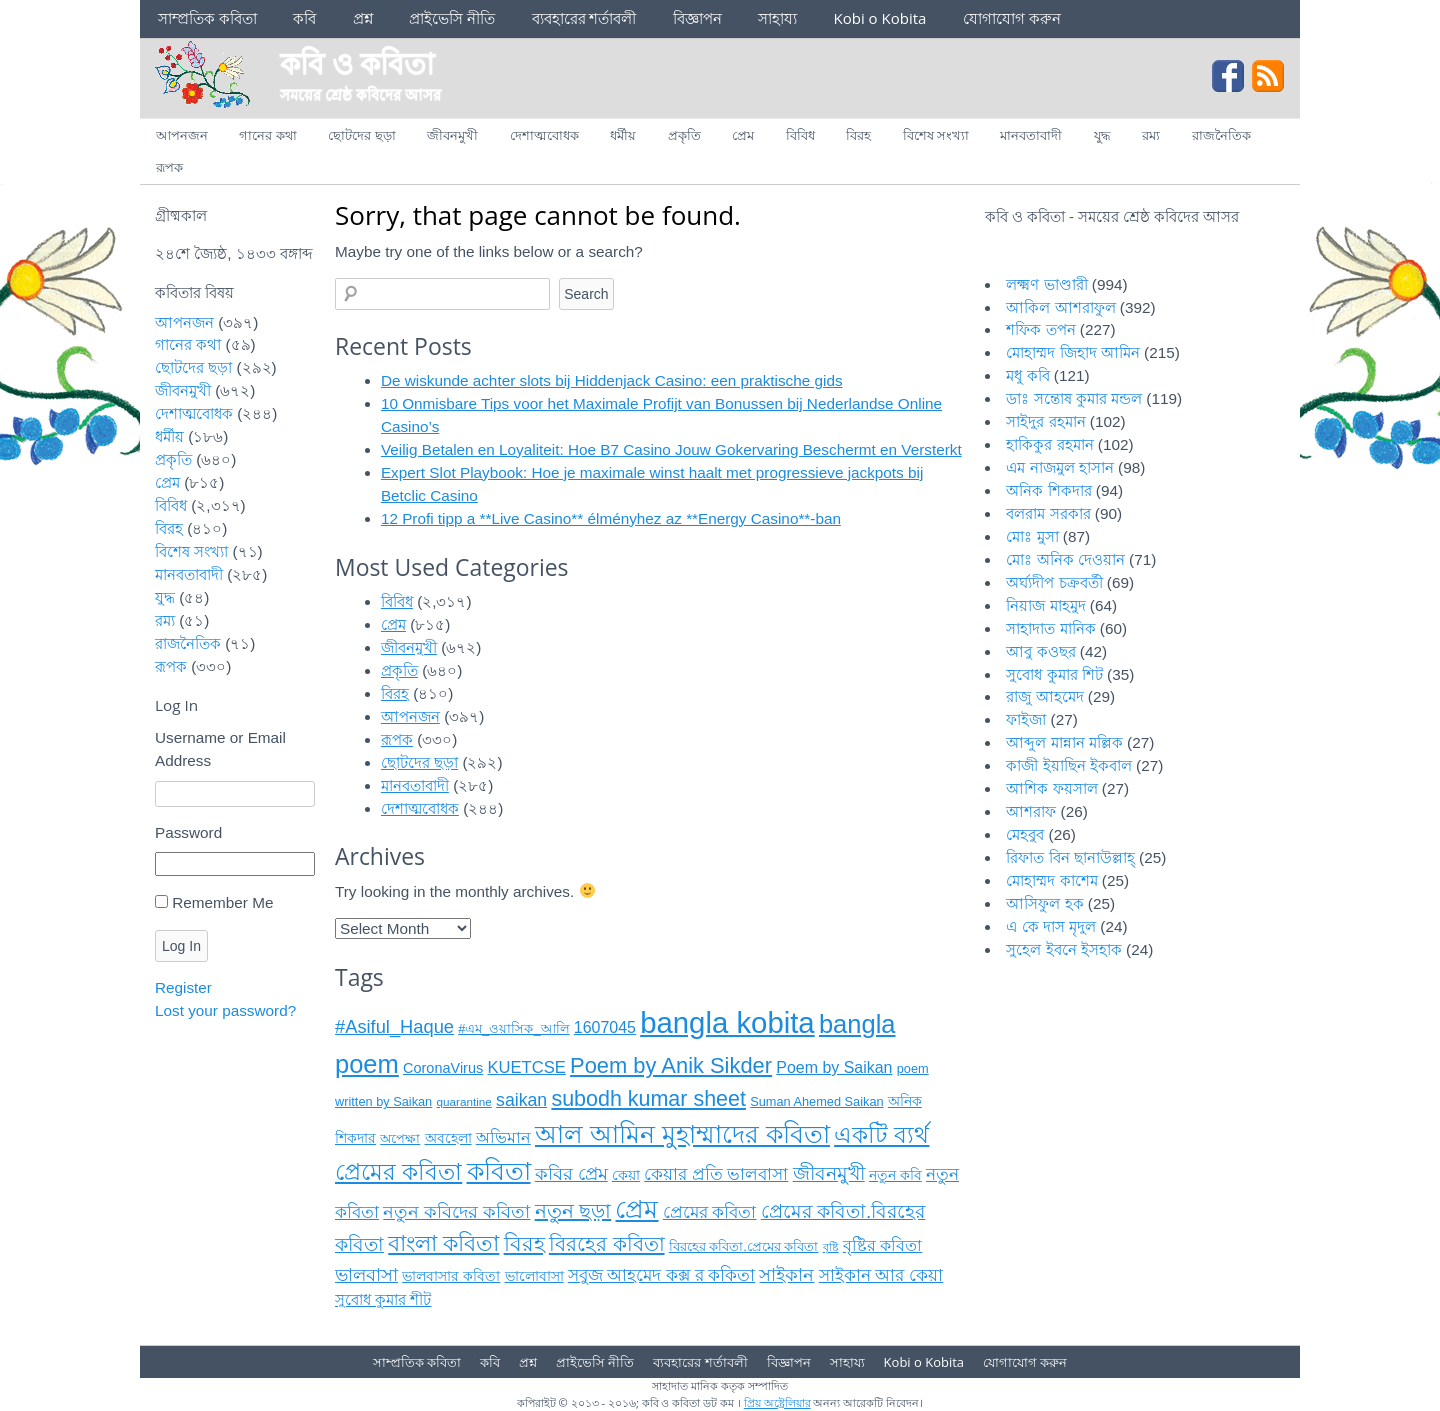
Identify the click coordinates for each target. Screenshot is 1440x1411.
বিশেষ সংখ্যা (936, 135)
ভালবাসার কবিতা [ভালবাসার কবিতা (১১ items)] (451, 1276)
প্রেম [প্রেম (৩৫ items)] (636, 1209)
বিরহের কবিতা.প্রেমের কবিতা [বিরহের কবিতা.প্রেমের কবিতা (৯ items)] (744, 1246)
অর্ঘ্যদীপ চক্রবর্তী (1054, 582)
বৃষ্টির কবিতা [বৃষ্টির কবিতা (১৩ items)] (882, 1245)
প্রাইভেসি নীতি (452, 18)
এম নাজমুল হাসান (1060, 467)
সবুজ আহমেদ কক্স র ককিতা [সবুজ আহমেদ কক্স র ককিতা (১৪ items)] (661, 1275)
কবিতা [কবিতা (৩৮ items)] (499, 1171)
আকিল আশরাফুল (1060, 307)
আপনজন (182, 135)
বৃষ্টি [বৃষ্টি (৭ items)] (831, 1247)
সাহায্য (777, 18)
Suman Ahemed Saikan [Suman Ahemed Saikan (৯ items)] (816, 1101)
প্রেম (743, 135)
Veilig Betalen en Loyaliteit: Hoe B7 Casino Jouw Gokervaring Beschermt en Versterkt (671, 449)
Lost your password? (225, 1010)
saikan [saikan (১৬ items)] (521, 1100)
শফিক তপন (1040, 329)
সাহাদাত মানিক (1050, 628)
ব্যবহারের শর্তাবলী (584, 18)
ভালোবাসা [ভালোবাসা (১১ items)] (534, 1276)
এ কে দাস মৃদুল (1051, 926)
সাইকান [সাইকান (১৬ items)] (786, 1275)
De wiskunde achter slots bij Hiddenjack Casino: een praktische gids (612, 380)
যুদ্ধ (1102, 135)
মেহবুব (1025, 834)
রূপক (169, 167)
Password (188, 832)
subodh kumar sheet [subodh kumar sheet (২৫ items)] (648, 1099)
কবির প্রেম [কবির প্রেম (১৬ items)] (571, 1174)
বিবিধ (800, 135)
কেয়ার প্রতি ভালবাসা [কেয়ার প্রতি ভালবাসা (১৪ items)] (716, 1174)
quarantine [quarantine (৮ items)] (463, 1101)
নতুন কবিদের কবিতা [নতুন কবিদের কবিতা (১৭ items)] (456, 1211)
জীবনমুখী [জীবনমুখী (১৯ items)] (829, 1173)
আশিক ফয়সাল (1051, 788)
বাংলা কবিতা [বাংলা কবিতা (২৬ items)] (443, 1243)
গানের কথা (267, 135)
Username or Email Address (220, 749)
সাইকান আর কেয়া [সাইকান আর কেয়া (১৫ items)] (881, 1275)
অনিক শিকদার (1048, 490)
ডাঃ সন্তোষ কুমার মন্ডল (1074, 398)
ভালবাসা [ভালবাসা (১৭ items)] (366, 1274)
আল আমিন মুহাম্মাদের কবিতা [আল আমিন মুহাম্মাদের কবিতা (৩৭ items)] (682, 1134)
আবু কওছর (1040, 651)
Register (183, 987)
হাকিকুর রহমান (1049, 444)
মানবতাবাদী (1031, 135)
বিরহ (858, 135)
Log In (181, 946)
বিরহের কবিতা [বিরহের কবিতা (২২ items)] (607, 1244)
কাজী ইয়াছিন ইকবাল (1069, 765)
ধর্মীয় (623, 135)
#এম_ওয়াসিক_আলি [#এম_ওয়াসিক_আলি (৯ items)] (513, 1028)
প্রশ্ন (363, 18)
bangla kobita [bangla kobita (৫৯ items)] (727, 1022)
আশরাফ (1031, 811)
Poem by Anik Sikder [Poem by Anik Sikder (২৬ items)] (671, 1065)
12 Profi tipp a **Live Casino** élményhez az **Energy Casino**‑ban (611, 518)
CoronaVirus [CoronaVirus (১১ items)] (443, 1068)
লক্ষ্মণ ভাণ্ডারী (1046, 284)
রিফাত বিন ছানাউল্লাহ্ (1070, 857)
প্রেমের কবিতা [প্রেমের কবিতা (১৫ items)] (710, 1212)
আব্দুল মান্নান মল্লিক (1064, 742)
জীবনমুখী (452, 135)
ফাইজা (1026, 719)
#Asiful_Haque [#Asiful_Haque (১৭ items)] (394, 1026)
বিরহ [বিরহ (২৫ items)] (524, 1244)
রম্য (1151, 135)
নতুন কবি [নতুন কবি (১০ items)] (895, 1175)
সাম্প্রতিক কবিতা (207, 18)
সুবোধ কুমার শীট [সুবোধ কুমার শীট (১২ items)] (383, 1299)
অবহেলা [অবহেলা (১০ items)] (448, 1138)
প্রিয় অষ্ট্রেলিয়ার (777, 1402)
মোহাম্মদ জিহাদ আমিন (1073, 352)
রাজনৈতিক (1221, 135)
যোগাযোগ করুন (1012, 18)
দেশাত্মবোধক (544, 135)
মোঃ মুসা (1032, 536)
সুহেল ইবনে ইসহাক (1064, 949)
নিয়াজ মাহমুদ (1045, 605)
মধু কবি (1027, 375)
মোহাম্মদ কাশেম (1051, 880)
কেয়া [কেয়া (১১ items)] (626, 1175)
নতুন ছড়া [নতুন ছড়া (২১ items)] (573, 1211)
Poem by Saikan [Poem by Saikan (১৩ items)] (834, 1067)
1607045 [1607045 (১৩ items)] (605, 1027)
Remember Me (222, 902)
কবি (304, 18)
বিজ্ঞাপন (697, 18)
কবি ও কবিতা (357, 62)
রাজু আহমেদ (1044, 696)
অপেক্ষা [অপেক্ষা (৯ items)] (400, 1138)
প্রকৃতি (684, 135)
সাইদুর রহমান (1045, 421)
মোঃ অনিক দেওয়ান (1065, 559)
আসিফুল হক (1044, 903)
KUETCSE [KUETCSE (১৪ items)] (526, 1067)
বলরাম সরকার (1048, 513)
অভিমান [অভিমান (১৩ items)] (503, 1137)
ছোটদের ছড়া (361, 135)
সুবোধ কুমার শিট (1054, 674)
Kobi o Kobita (880, 18)
